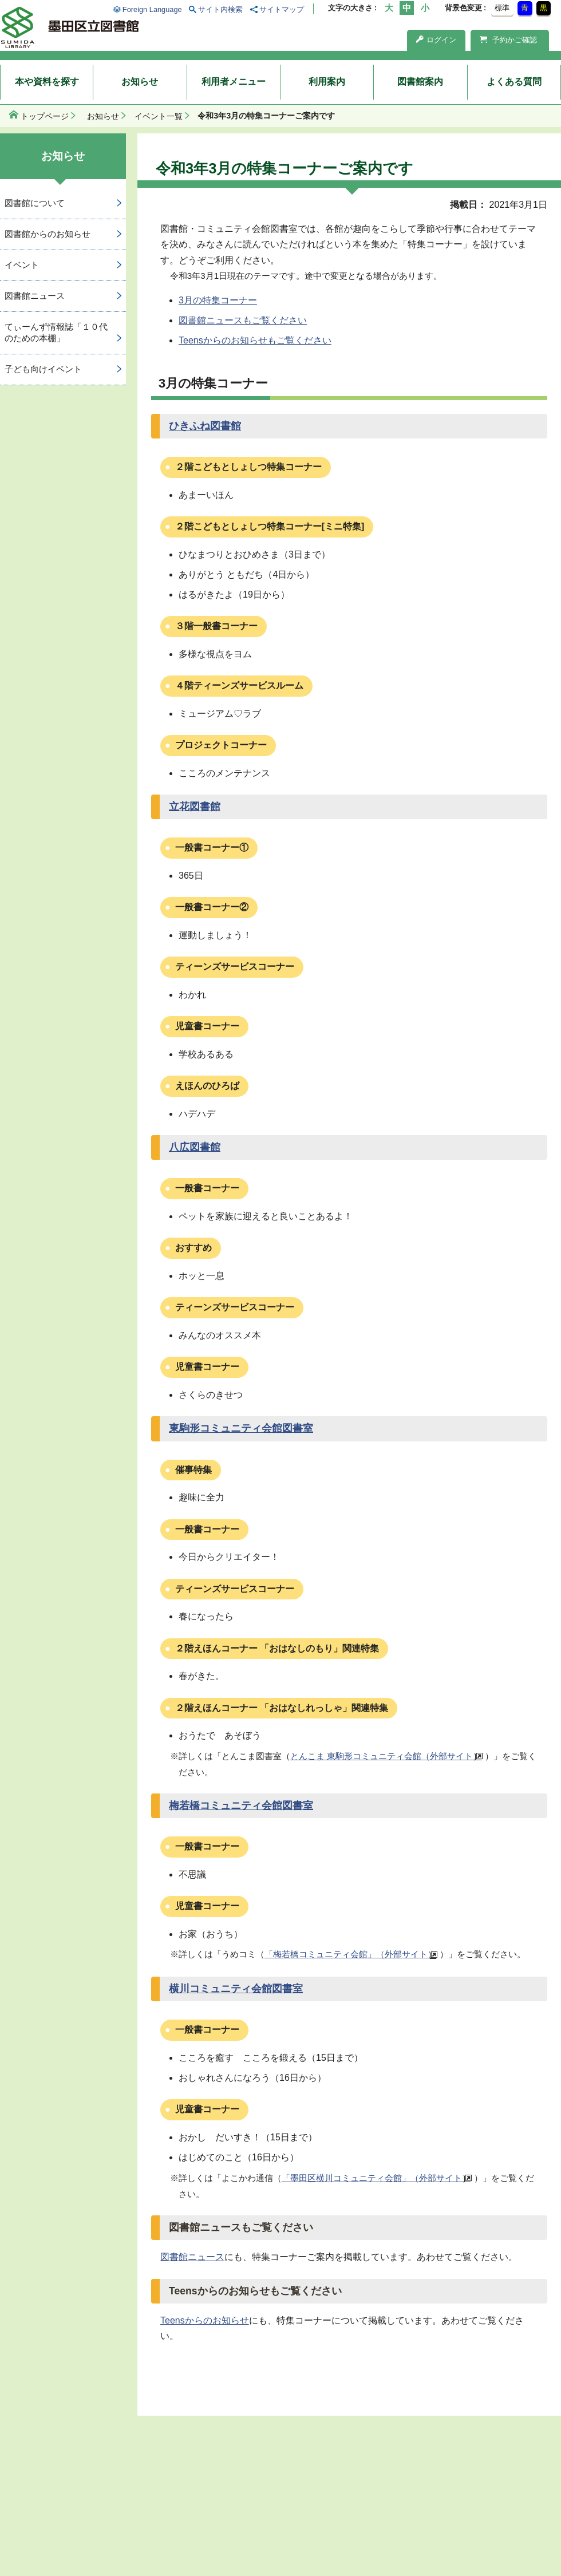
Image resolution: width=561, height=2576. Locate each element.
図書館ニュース (192, 2257)
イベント (22, 265)
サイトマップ (281, 9)
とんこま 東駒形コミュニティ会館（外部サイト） (385, 1756)
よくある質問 (514, 81)
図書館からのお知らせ (47, 234)
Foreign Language (152, 9)
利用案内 (327, 81)
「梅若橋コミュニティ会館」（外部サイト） (350, 1954)
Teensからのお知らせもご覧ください (255, 340)
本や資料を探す (47, 81)
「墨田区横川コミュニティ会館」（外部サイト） (376, 2178)
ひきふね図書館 (205, 426)
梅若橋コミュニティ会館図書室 (241, 1805)
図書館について (35, 203)
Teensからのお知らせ (204, 2320)
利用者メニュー (234, 81)
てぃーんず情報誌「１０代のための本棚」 (56, 332)
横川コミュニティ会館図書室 (236, 1988)
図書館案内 (420, 81)
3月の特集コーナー (218, 300)
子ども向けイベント (43, 369)
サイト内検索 (220, 9)
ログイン (436, 39)
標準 (502, 7)
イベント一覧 (159, 116)
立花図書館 (194, 806)
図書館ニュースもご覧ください (243, 320)
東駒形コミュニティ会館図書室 (241, 1428)
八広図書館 (194, 1147)
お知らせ (139, 81)
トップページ (45, 116)
